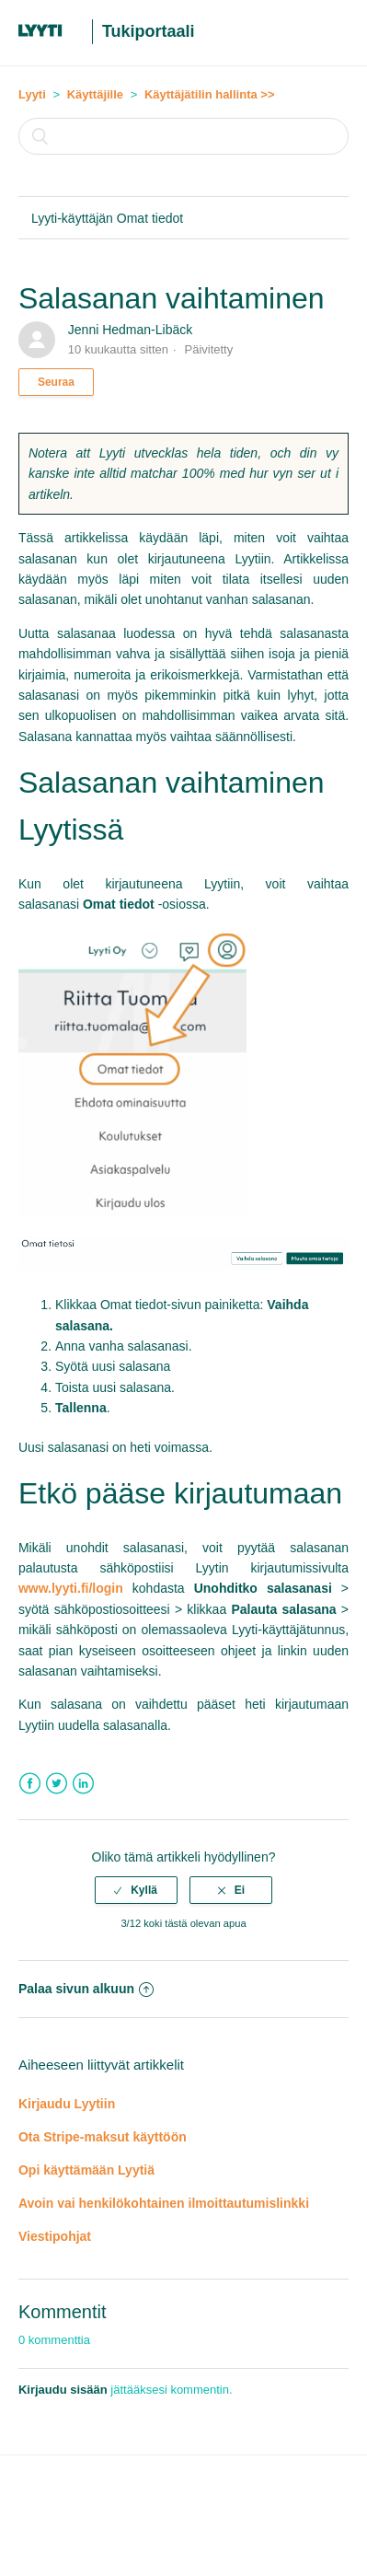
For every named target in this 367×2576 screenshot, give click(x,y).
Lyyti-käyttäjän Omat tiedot (107, 218)
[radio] (136, 1890)
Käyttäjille (95, 94)
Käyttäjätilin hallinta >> (209, 94)
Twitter (56, 1783)
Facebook (29, 1783)
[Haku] (183, 136)
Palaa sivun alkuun (86, 1988)
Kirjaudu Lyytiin (66, 2103)
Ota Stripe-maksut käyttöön (102, 2136)
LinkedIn (83, 1783)
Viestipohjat (54, 2236)
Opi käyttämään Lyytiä (86, 2170)
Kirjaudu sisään (63, 2389)
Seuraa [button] (56, 382)
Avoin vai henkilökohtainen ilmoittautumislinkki (163, 2203)
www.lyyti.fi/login (70, 1588)
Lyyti (32, 94)
